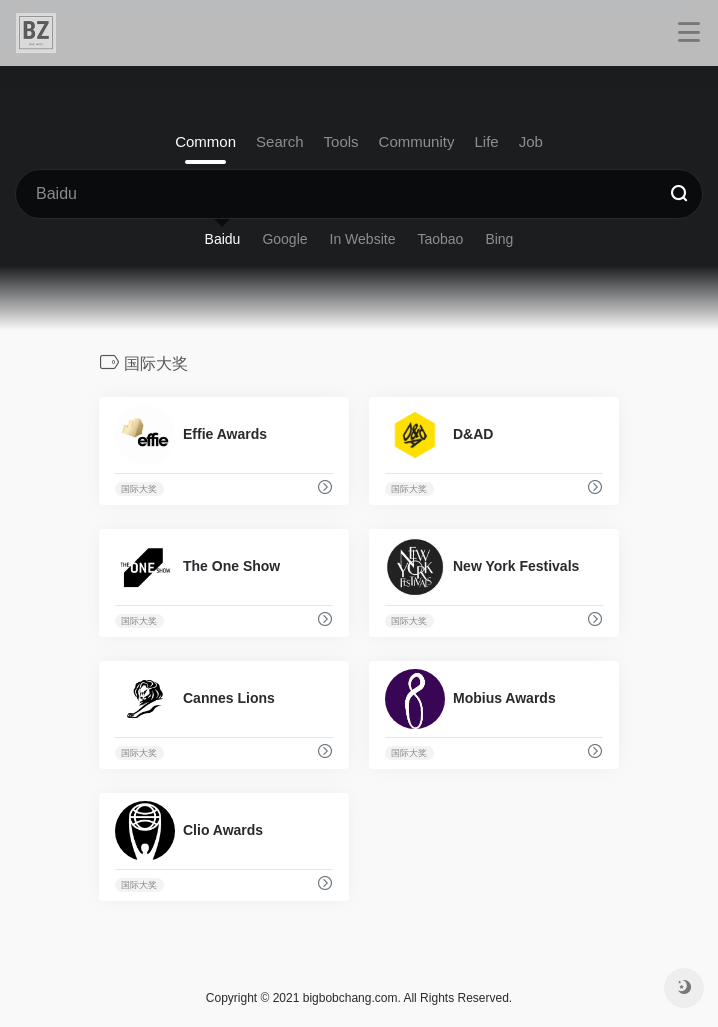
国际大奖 (139, 489)
